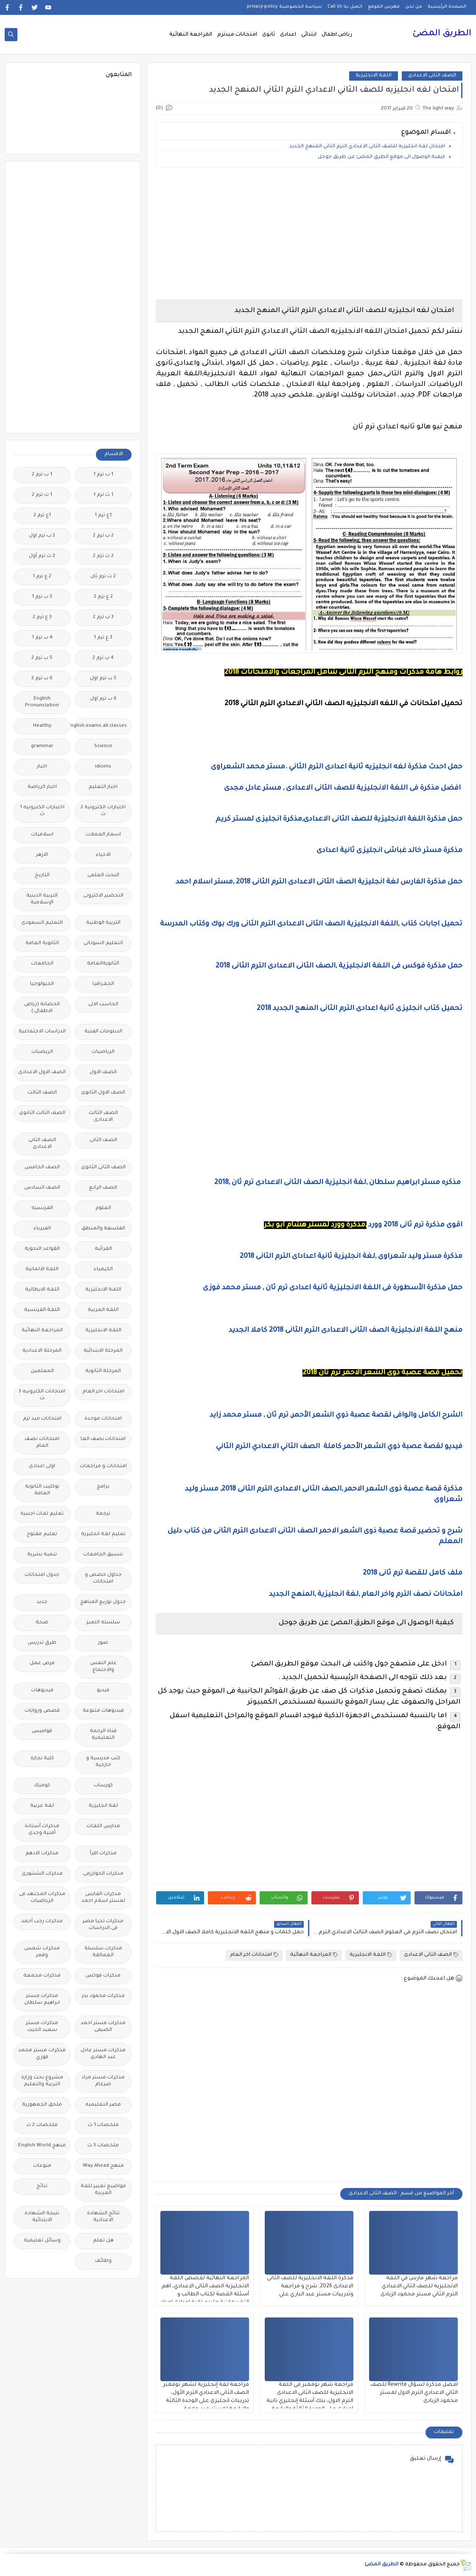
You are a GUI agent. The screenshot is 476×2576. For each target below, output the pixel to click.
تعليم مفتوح (42, 1534)
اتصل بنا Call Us (345, 6)
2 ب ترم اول (42, 536)
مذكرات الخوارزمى (103, 1874)
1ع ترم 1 (103, 515)
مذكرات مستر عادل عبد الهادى (103, 2054)
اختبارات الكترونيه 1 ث (42, 811)
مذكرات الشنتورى (42, 1874)
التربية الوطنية (103, 923)
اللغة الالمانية (42, 1269)
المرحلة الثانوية (103, 1371)
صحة (42, 1622)
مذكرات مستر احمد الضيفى (103, 2027)
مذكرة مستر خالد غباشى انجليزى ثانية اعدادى (389, 851)
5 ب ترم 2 (42, 658)
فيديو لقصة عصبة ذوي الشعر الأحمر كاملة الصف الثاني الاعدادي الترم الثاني (339, 1447)
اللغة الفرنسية (42, 1310)
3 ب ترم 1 (42, 597)
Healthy (42, 726)
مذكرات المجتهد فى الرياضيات (42, 1898)
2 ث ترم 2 (103, 556)
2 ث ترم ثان (103, 576)
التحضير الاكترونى (103, 896)
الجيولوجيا (42, 984)
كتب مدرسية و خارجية (103, 1762)
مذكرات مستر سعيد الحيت (42, 2027)
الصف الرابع (103, 1188)
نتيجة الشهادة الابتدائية (42, 2217)
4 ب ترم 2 (103, 658)
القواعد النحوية (42, 1249)
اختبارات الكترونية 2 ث (103, 811)
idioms (103, 767)
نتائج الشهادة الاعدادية (103, 2217)
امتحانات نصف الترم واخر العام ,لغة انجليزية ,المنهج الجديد (365, 1594)
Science (103, 746)
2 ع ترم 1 (42, 576)
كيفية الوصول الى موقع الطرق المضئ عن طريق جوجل (381, 157)
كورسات (103, 1786)
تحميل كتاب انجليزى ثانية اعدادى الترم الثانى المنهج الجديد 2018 (359, 1008)
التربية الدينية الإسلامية (42, 899)
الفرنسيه (42, 1208)
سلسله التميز (103, 1622)
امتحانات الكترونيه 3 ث (42, 1395)
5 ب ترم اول (103, 678)
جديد (42, 1602)
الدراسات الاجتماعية (42, 1032)
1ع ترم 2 (42, 515)
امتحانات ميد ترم (42, 1419)
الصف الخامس (42, 1167)
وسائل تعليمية (42, 2241)
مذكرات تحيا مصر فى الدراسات (103, 1925)
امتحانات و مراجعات (103, 1466)
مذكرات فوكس (103, 1976)
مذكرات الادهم (42, 1853)
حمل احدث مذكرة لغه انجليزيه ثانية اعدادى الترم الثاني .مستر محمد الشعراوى (336, 767)
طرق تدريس (42, 1643)
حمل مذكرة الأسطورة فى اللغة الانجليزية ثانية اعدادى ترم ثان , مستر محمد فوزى (332, 1288)
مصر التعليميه (103, 2105)
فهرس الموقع (384, 6)
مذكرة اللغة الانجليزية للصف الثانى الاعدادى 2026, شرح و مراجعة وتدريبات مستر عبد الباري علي (310, 2286)
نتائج (42, 2186)
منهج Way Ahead (103, 2166)
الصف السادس (42, 1188)
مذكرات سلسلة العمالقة (103, 1952)
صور (103, 1643)
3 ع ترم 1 (103, 638)
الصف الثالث (42, 1093)
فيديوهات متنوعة (103, 1711)
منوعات (42, 2166)
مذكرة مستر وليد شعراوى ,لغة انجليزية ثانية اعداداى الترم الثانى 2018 (350, 1256)
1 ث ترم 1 (103, 495)
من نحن (413, 6)
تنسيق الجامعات (103, 1555)
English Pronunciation (42, 702)
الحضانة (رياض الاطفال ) (42, 1008)
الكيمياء (103, 1269)
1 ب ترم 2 (42, 475)
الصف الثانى (103, 1140)
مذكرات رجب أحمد (42, 1921)
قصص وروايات (42, 1711)
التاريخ (42, 875)
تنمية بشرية (42, 1555)
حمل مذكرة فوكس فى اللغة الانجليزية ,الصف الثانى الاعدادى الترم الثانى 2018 (339, 966)
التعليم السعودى (42, 923)
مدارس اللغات (103, 1826)
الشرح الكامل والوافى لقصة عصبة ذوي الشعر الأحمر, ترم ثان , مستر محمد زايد (336, 1415)
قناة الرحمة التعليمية (103, 1735)
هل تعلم (103, 2241)
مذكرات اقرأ (103, 1853)
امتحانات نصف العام (42, 1443)
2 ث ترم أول (42, 556)
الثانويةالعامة (103, 964)
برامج (103, 1487)
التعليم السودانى (103, 943)
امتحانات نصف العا (103, 1439)
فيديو (103, 1690)
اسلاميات (42, 835)
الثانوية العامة (42, 943)
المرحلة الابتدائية (103, 1351)
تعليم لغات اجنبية (42, 1514)
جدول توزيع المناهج (103, 1602)
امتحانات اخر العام (254, 1955)
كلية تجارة (42, 1758)
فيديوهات (42, 1690)
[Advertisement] (309, 233)
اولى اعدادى (42, 1466)
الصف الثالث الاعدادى (103, 1117)
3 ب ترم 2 (103, 617)
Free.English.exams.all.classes (101, 726)
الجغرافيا (103, 984)
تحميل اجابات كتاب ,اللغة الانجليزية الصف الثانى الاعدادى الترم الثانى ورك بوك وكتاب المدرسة (311, 924)
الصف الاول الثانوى (103, 1093)
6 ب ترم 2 (42, 678)
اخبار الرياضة (42, 787)
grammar (42, 746)
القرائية (103, 1249)
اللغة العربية (103, 1310)
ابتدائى (308, 35)
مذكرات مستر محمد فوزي (42, 2054)
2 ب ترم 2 (103, 536)
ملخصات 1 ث (103, 2125)
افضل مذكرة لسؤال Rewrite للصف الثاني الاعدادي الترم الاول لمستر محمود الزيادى (414, 2393)
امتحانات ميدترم (237, 35)
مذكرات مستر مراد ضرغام (103, 2081)
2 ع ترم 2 (103, 597)
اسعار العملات (103, 835)
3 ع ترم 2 (42, 617)
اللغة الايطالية (42, 1290)
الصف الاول (103, 1072)
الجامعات (42, 964)
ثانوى (268, 35)
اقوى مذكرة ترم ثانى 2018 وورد (415, 1225)
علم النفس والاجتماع (103, 1667)
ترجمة (103, 1514)
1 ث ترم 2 (42, 495)
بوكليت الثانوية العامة (42, 1490)
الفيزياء (42, 1229)
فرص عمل (42, 1663)
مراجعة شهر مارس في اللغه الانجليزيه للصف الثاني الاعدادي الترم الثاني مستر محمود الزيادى (419, 2286)
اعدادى (288, 35)
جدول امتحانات (42, 1575)
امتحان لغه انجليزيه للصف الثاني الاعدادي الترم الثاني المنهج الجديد (367, 146)
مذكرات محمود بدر (103, 1996)
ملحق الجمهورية (42, 2105)
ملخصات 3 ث (103, 2146)
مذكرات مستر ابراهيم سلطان (42, 2000)
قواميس (42, 1731)
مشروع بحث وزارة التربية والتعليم (42, 2081)
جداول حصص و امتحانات (103, 1578)
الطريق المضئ (441, 34)
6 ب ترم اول (103, 699)
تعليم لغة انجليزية (103, 1534)
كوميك (42, 1786)
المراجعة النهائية (190, 35)
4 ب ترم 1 (42, 638)
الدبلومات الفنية (103, 1032)
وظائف (103, 2261)
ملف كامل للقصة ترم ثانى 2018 (412, 1573)
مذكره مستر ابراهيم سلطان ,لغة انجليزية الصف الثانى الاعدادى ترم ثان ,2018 (338, 1183)
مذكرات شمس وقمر (42, 1952)
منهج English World (42, 2146)
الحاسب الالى (103, 1004)
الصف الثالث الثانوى (42, 1113)
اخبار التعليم (103, 787)
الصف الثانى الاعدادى (432, 76)
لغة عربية (42, 1806)
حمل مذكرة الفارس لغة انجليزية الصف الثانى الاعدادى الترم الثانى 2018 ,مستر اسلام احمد (319, 882)
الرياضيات (103, 1052)
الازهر (42, 855)
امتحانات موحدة (103, 1419)
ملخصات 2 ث (42, 2125)
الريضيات (42, 1052)
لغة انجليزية (103, 1806)
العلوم (103, 1208)
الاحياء (103, 855)
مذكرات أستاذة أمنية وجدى (42, 1830)
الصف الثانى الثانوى (103, 1167)
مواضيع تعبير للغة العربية (103, 2190)
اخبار (42, 767)
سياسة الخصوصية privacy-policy (284, 6)
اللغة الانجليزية (374, 76)
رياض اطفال (337, 35)
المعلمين (42, 1371)
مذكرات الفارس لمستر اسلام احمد (103, 1898)
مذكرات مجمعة (42, 1976)
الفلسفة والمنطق (103, 1229)
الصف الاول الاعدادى (42, 1072)
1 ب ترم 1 (103, 475)
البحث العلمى (103, 875)
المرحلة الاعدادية (42, 1351)
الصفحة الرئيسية (447, 6)
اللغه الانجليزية (103, 1330)
